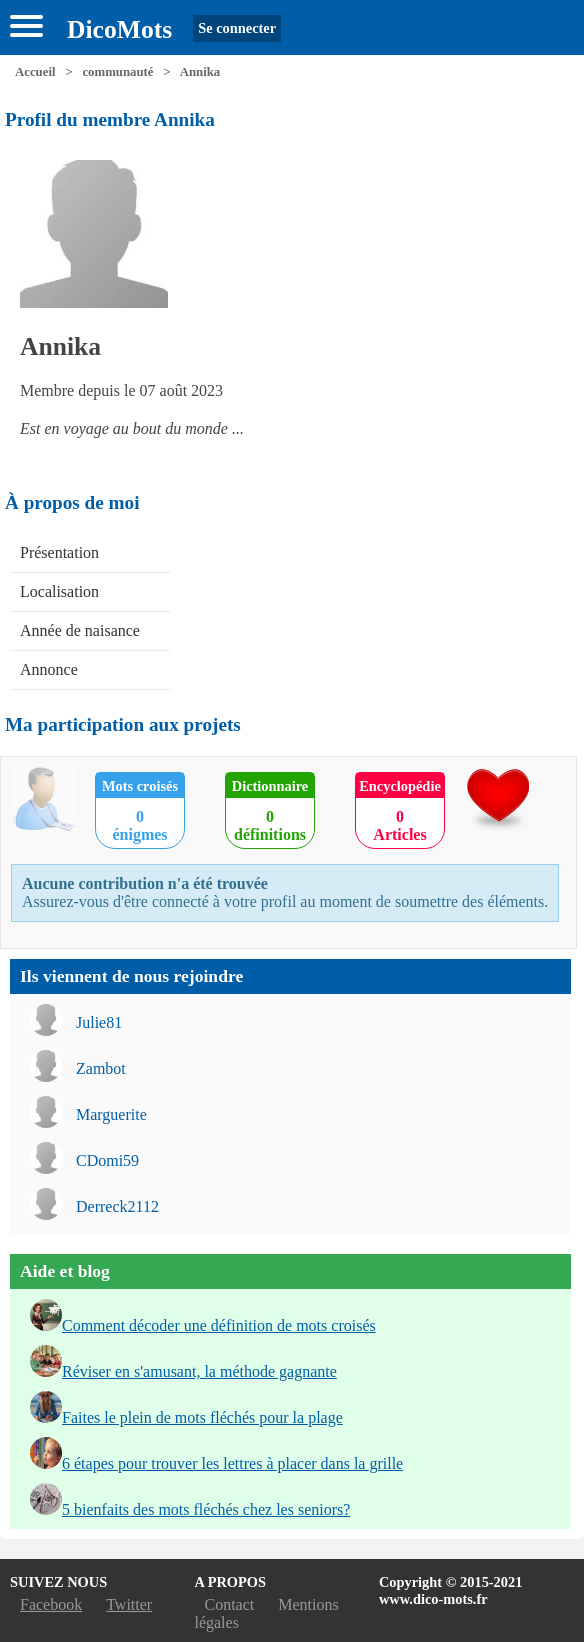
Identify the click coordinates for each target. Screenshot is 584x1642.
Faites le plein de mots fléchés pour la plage (202, 1417)
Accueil (35, 72)
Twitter (129, 1604)
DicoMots (119, 29)
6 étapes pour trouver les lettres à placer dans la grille (232, 1463)
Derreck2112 (117, 1206)
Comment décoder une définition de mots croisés (219, 1325)
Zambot (101, 1068)
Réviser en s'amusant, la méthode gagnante (199, 1371)
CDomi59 (107, 1160)
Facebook (51, 1604)
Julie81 (99, 1022)
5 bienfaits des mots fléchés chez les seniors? (206, 1509)
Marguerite (111, 1114)
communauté (117, 72)
